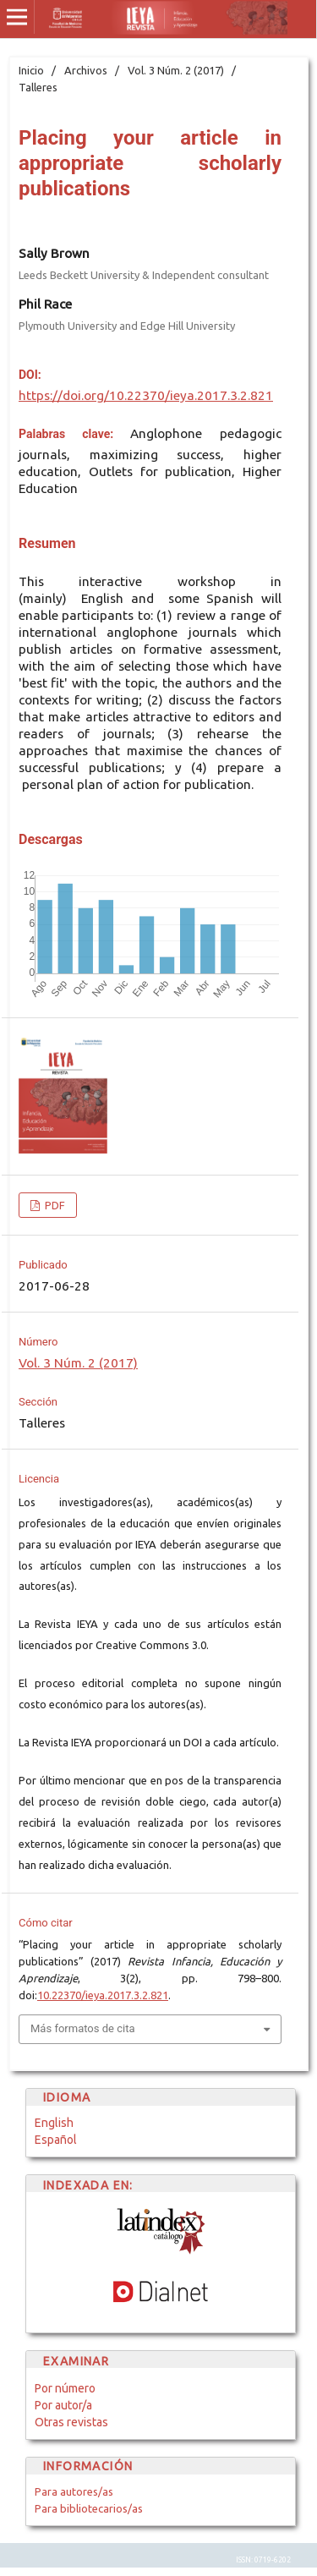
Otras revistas (71, 2422)
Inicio (31, 70)
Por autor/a (63, 2405)
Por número (65, 2388)
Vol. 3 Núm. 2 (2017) (176, 70)
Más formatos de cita (82, 2028)
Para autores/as (74, 2491)
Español (56, 2139)
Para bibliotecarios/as (89, 2508)
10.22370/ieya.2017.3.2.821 (102, 1995)
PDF (53, 1205)
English (54, 2122)
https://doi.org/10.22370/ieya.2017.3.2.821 (146, 395)
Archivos (85, 70)
